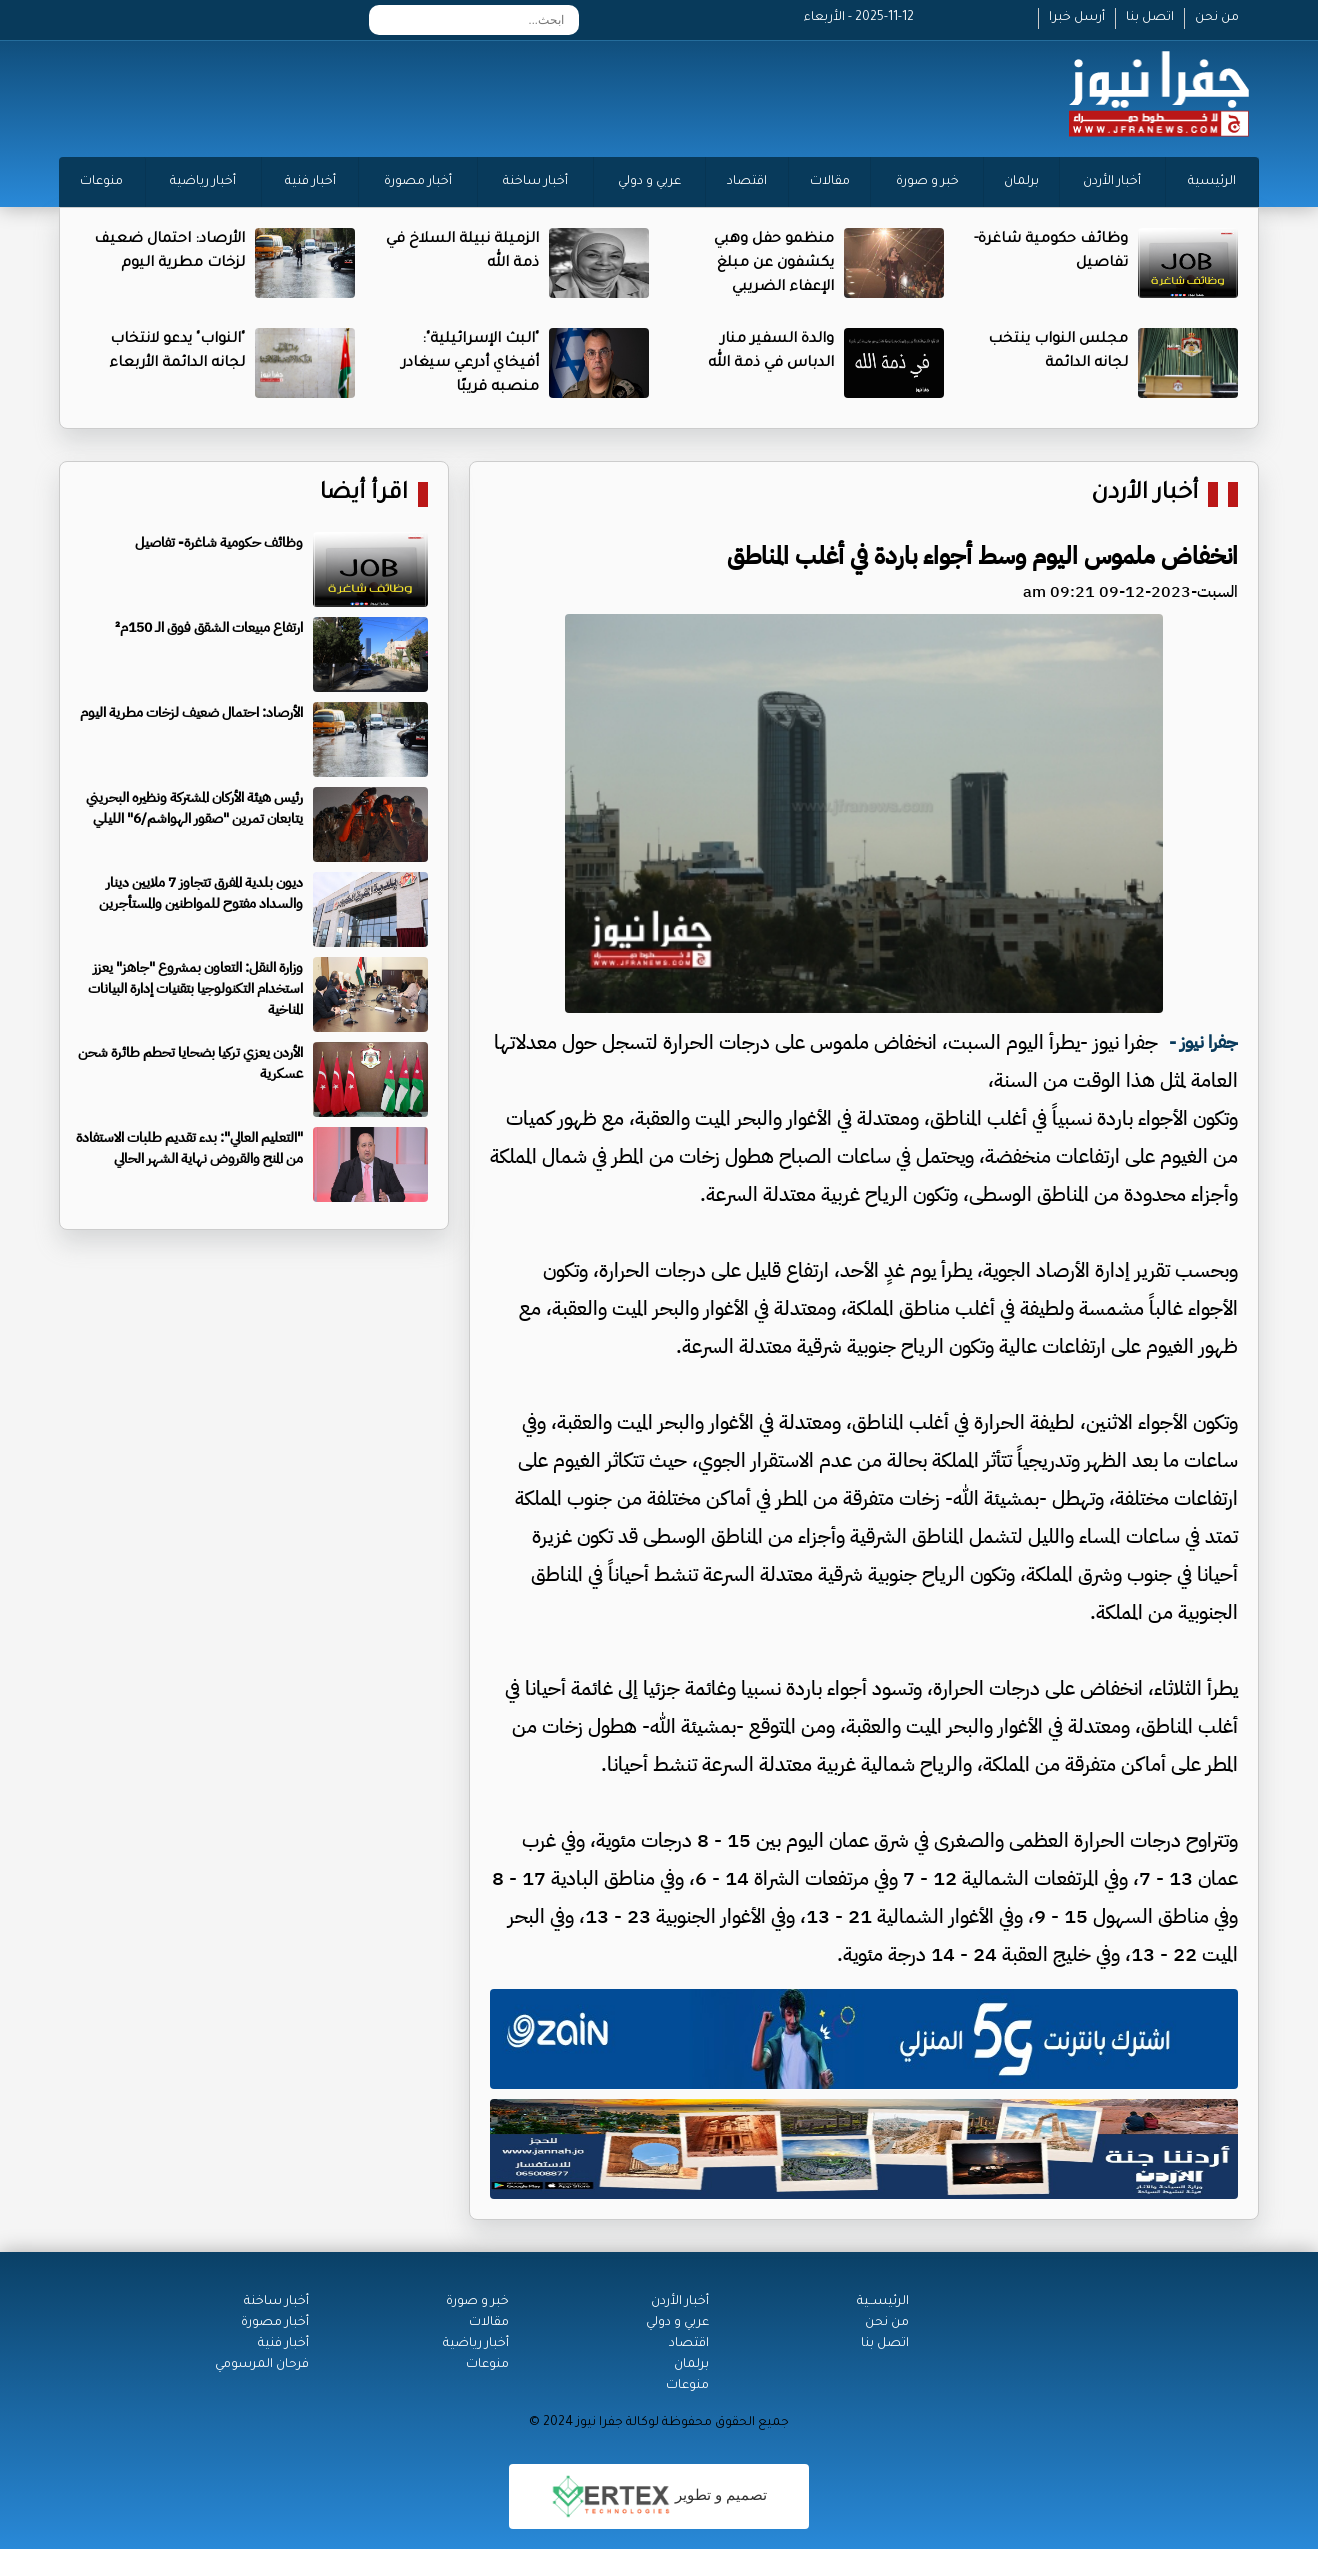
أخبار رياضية (203, 182)
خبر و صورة (927, 182)
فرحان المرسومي (262, 2365)
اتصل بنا (1150, 18)
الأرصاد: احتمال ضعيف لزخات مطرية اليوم (191, 712)
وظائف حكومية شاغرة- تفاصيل (219, 542)
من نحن (1217, 18)
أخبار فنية (310, 182)
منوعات (101, 182)
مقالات (830, 182)
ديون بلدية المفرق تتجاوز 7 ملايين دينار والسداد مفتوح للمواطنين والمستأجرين (201, 893)
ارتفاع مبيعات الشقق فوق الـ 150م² (209, 627)
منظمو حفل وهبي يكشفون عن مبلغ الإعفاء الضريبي (774, 264)
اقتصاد (747, 182)
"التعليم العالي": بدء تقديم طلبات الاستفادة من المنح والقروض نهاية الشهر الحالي (189, 1148)
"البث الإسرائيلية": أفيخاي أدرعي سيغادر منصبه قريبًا (470, 364)
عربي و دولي (649, 182)
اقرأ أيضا (364, 494)
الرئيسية (1212, 182)
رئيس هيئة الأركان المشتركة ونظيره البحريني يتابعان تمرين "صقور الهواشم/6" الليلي (194, 808)
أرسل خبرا (1077, 18)
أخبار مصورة (418, 182)
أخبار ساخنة (535, 182)
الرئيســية (883, 2302)
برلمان (1021, 182)
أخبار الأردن (1112, 182)
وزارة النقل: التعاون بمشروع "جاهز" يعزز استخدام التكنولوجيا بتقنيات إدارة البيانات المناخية (195, 988)
